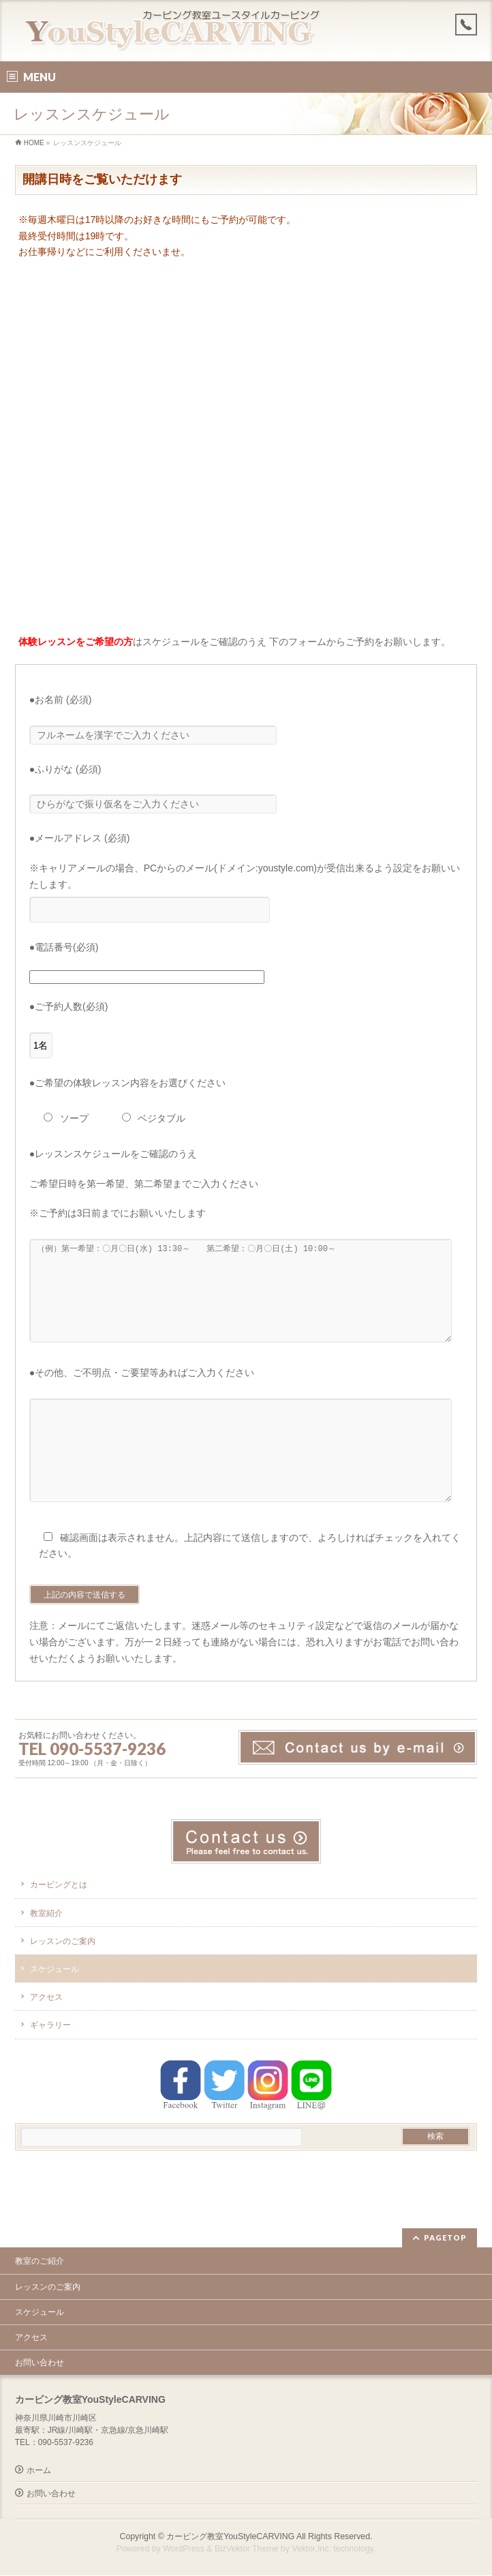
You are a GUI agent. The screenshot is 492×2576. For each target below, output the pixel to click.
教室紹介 (46, 1954)
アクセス (46, 2038)
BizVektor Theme (247, 2549)
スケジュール (54, 2010)
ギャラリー (50, 2066)
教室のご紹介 (39, 2261)
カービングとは (58, 1925)
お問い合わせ (39, 2363)
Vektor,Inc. (311, 2549)
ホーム (39, 2471)
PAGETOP (445, 2238)
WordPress (183, 2549)
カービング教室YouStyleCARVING (230, 2537)
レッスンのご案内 (62, 1982)
